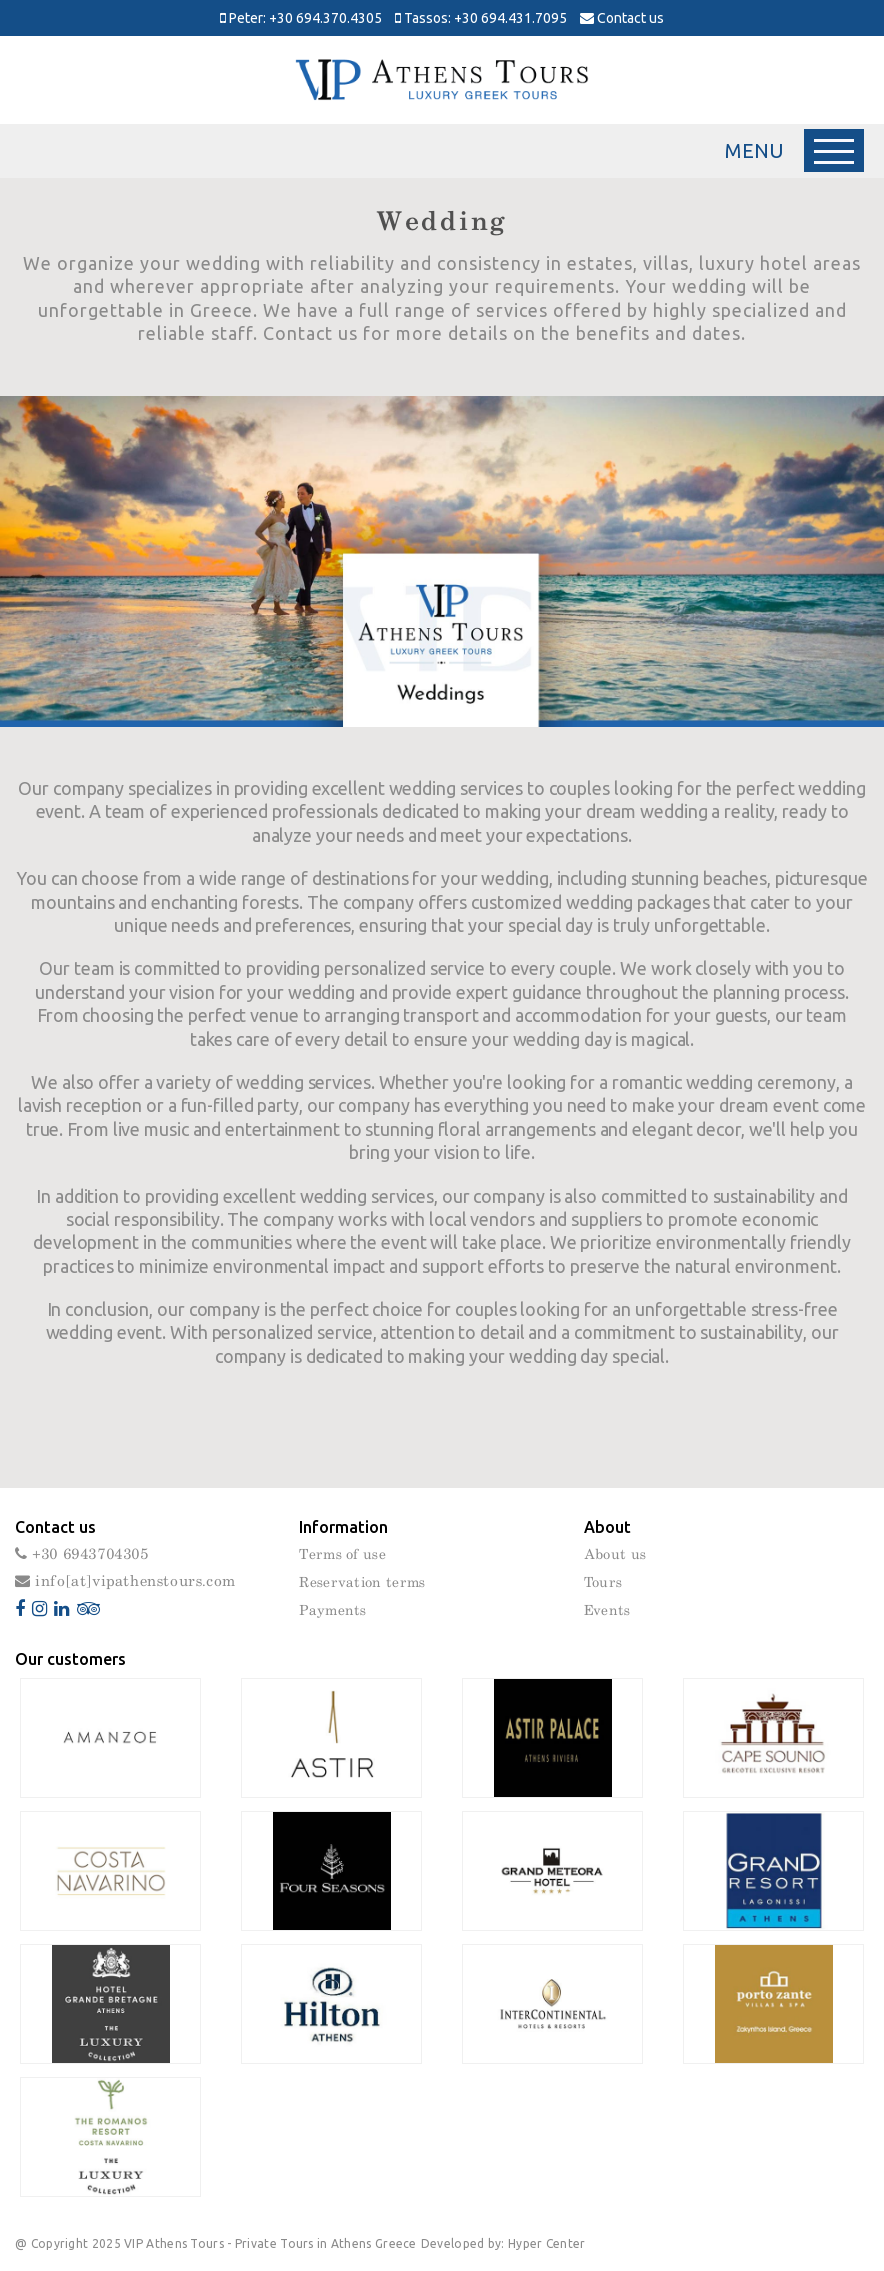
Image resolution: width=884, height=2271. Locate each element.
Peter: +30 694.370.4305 (301, 18)
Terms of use (342, 1555)
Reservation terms (362, 1583)
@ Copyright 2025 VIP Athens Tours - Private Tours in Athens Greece (216, 2243)
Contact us (622, 18)
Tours (603, 1583)
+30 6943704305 (82, 1554)
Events (607, 1611)
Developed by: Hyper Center (503, 2243)
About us (615, 1555)
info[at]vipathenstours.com (125, 1581)
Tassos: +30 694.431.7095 (481, 18)
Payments (332, 1611)
